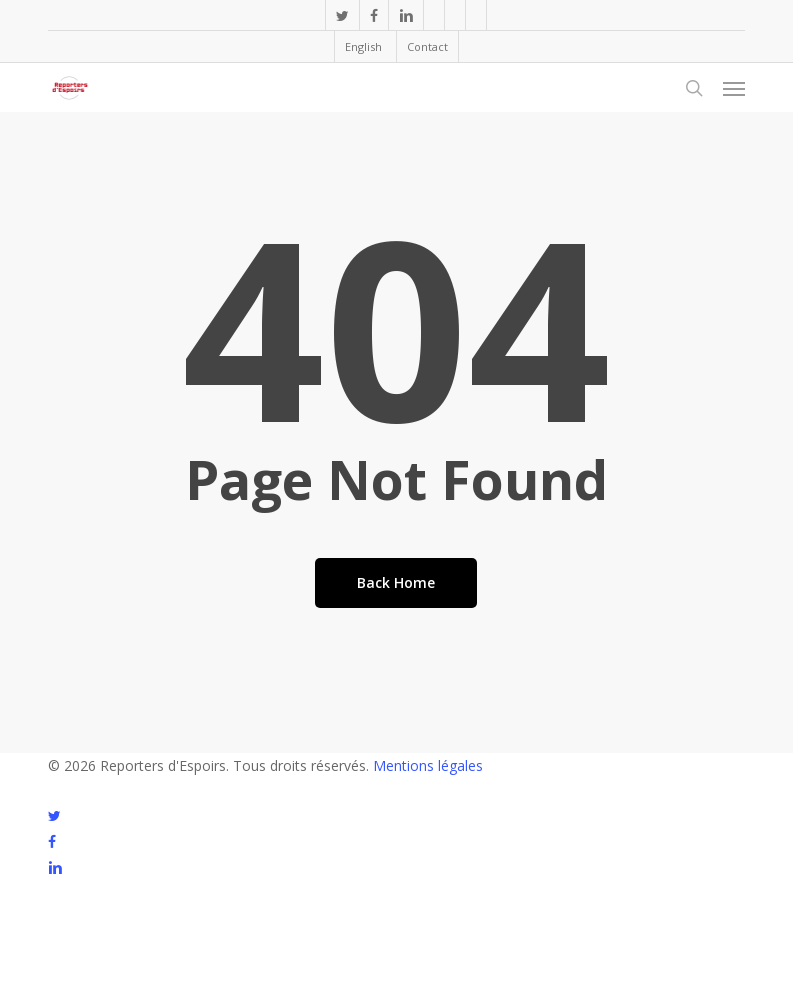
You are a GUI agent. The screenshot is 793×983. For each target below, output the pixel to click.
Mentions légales (428, 765)
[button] (734, 88)
